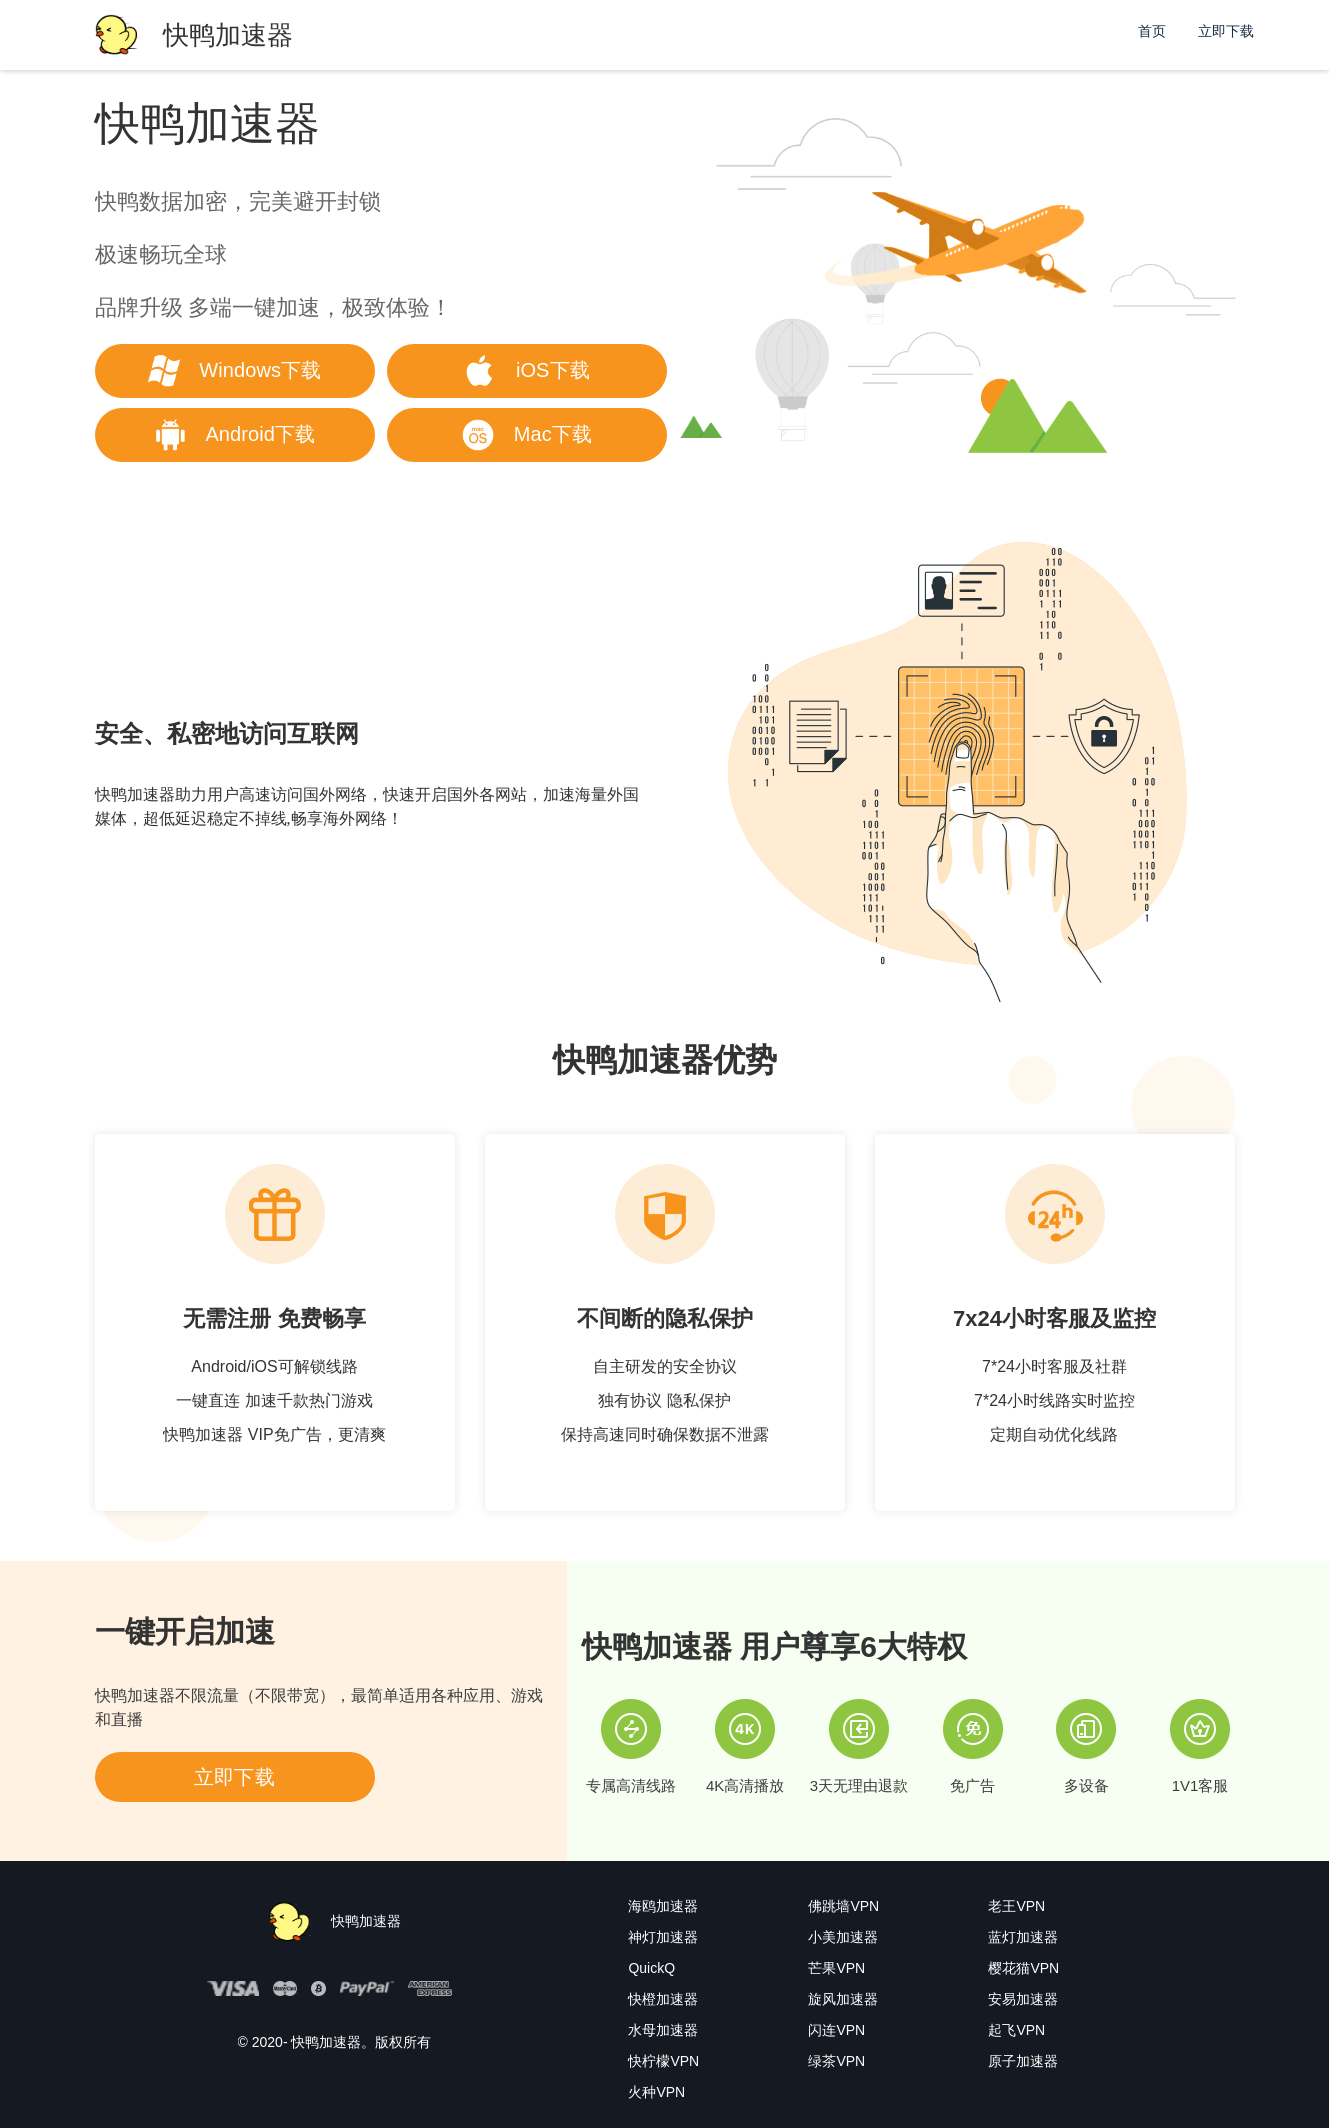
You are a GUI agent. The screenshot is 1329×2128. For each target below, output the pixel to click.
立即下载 (1226, 31)
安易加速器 (1023, 1999)
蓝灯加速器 (1023, 1937)
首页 (1152, 31)
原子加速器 (1023, 2061)
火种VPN (656, 2092)
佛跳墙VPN (843, 1906)
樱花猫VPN (1023, 1968)
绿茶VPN (836, 2061)
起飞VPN (1016, 2030)
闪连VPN (836, 2030)
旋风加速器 (843, 1999)
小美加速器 (843, 1937)
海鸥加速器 (663, 1906)
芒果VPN (836, 1968)
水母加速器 (663, 2030)
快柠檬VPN (663, 2061)
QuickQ (651, 1968)
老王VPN (1016, 1906)
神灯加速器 (663, 1937)
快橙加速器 (663, 1999)
